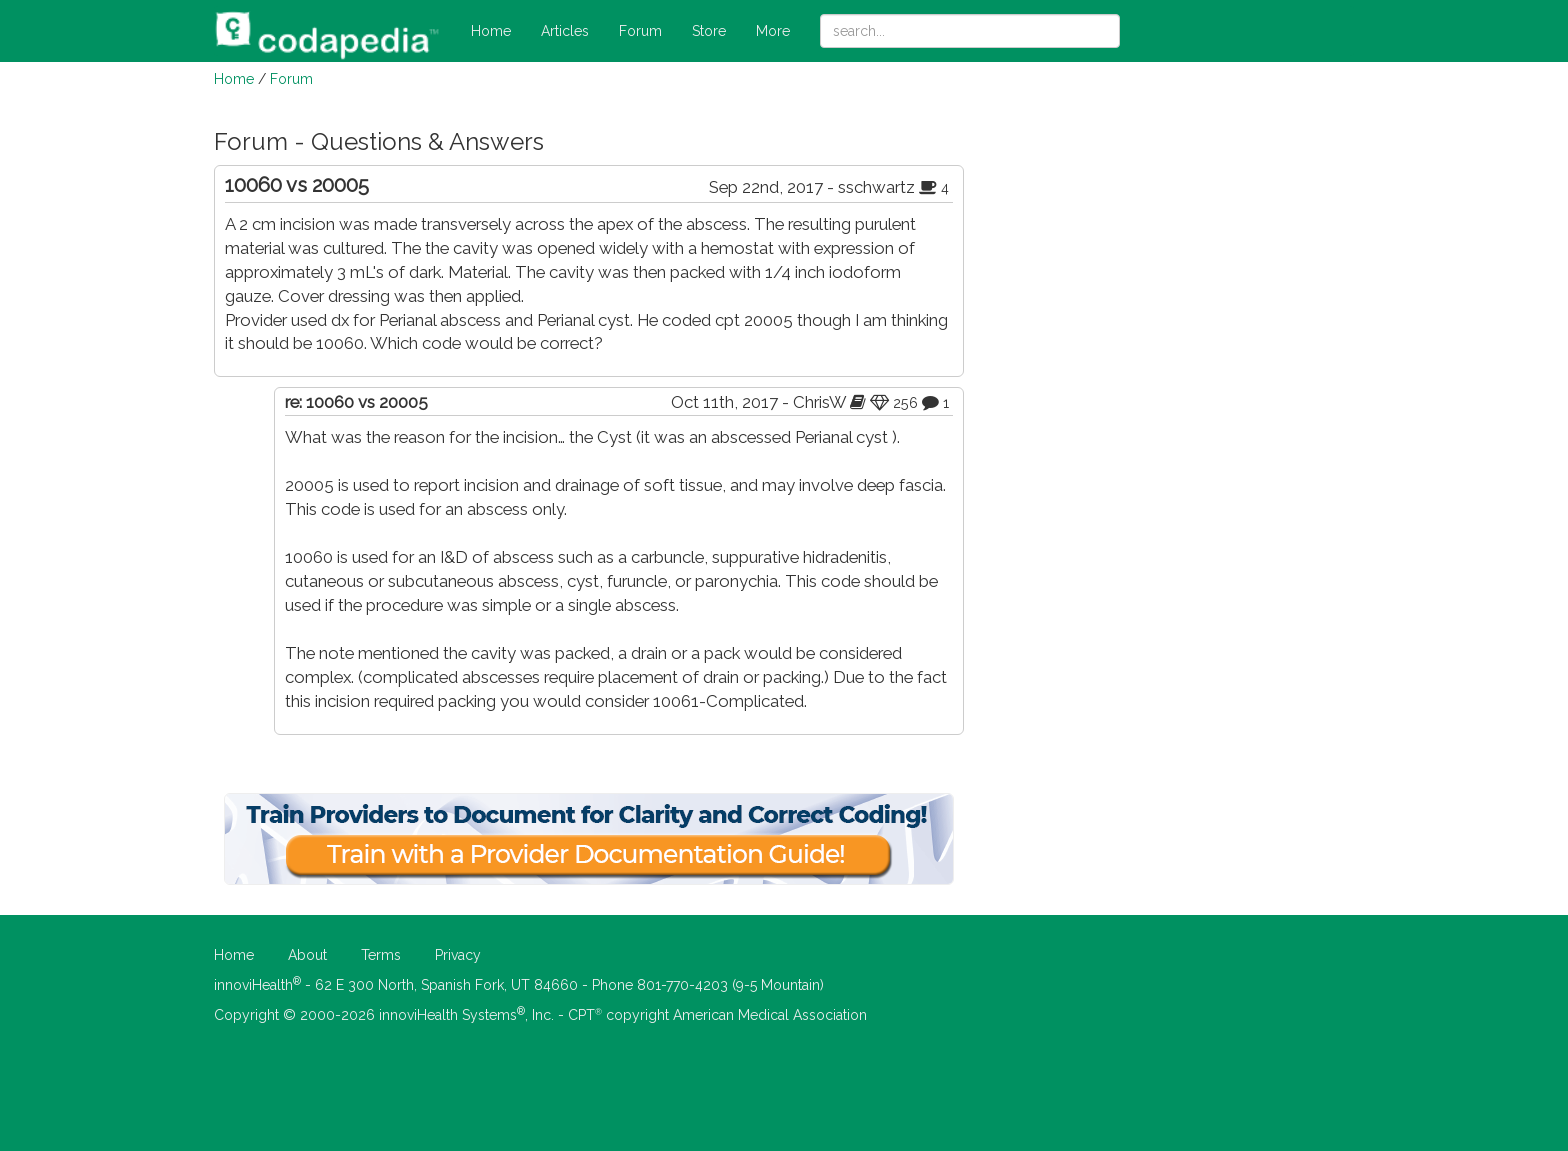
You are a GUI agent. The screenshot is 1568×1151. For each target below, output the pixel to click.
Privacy (458, 955)
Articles (565, 31)
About (307, 955)
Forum (640, 31)
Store (709, 31)
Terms (381, 955)
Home (491, 31)
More (773, 31)
